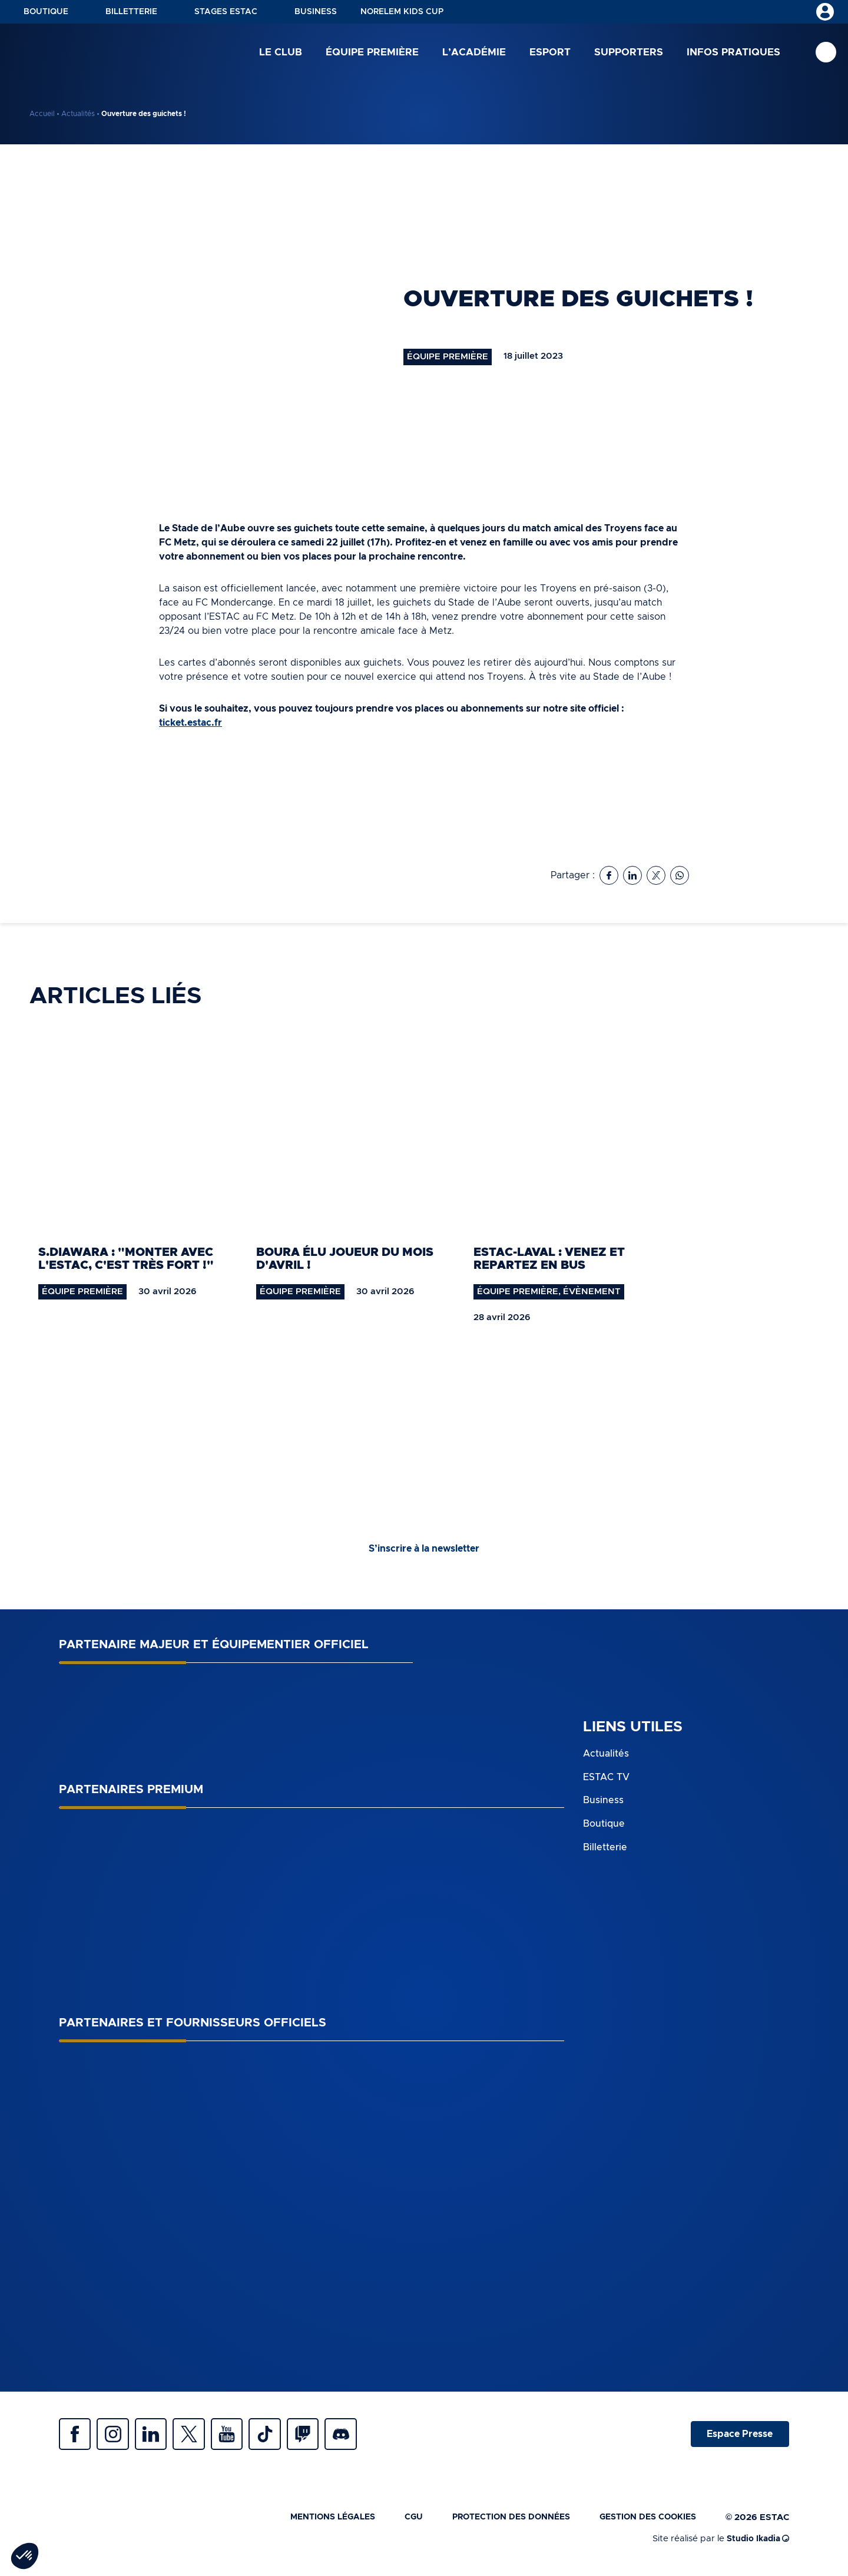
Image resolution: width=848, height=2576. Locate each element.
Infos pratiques (733, 53)
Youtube (241, 2436)
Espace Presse (738, 2436)
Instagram (118, 2436)
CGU (396, 2521)
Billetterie (131, 12)
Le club (280, 53)
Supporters (628, 53)
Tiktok (282, 2436)
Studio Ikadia (756, 2542)
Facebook (76, 2436)
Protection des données (499, 2521)
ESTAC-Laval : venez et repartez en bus (549, 1258)
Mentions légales (312, 2521)
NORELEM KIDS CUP (401, 12)
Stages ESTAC (225, 12)
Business (315, 12)
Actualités (78, 113)
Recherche (826, 53)
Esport (550, 53)
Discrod (365, 2436)
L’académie (474, 53)
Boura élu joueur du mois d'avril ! (344, 1258)
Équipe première (372, 53)
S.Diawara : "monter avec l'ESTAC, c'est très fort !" (126, 1258)
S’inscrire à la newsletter (424, 1549)
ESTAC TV (606, 1777)
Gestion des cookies (644, 2521)
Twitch (324, 2436)
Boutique (46, 12)
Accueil (42, 113)
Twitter (200, 2436)
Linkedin (159, 2436)
